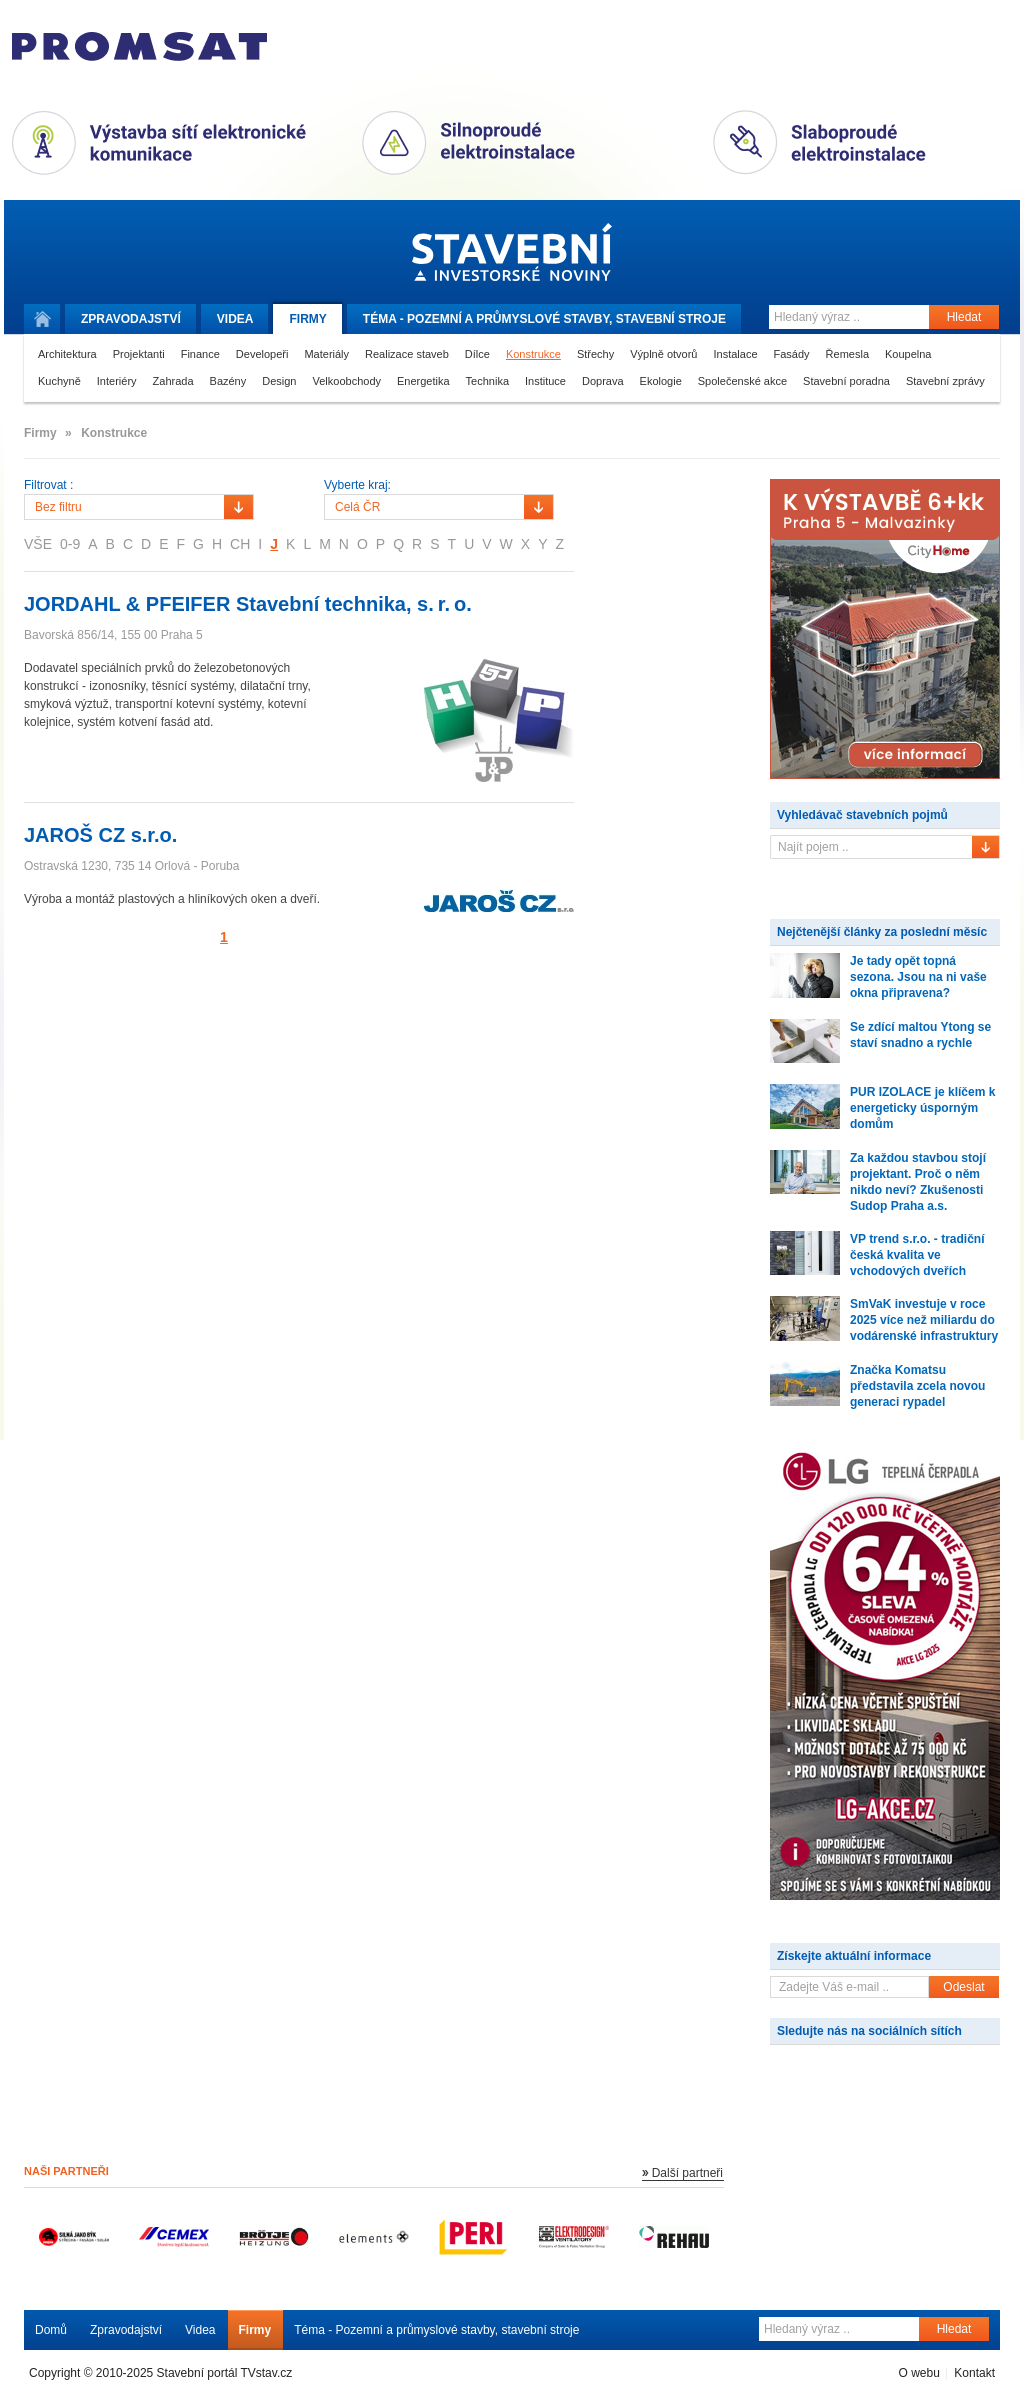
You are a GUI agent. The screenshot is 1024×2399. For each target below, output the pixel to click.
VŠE (38, 544)
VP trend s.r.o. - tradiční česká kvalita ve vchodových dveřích (917, 1255)
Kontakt (974, 2373)
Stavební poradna (846, 381)
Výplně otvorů (663, 354)
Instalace (735, 354)
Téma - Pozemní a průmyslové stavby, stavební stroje (436, 2330)
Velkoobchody (347, 381)
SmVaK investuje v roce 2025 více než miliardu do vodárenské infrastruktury (924, 1320)
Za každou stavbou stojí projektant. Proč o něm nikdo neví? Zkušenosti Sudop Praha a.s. (918, 1182)
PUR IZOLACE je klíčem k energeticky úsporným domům (922, 1108)
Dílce (477, 354)
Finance (200, 354)
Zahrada (173, 381)
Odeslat (963, 1987)
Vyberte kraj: (357, 485)
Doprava (603, 381)
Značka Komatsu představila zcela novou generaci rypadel (917, 1386)
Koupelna (908, 354)
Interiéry (117, 381)
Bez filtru (58, 507)
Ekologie (661, 381)
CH (240, 544)
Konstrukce (533, 354)
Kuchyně (59, 381)
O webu (918, 2373)
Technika (487, 381)
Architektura (67, 354)
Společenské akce (742, 381)
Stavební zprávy (945, 381)
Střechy (595, 354)
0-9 (70, 544)
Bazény (228, 381)
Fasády (792, 354)
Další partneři (687, 2173)
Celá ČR (357, 507)
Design (279, 381)
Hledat (964, 317)
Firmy (307, 319)
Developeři (262, 354)
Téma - (544, 319)
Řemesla (847, 354)
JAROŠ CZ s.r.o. (100, 835)
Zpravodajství (126, 2330)
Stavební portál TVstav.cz (225, 2373)
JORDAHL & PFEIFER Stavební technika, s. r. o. (248, 604)
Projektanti (139, 354)
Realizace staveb (407, 354)
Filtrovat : (48, 485)
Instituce (545, 381)
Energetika (423, 381)
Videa (235, 319)
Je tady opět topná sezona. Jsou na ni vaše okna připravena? (918, 977)
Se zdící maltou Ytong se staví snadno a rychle (920, 1035)
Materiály (326, 354)
